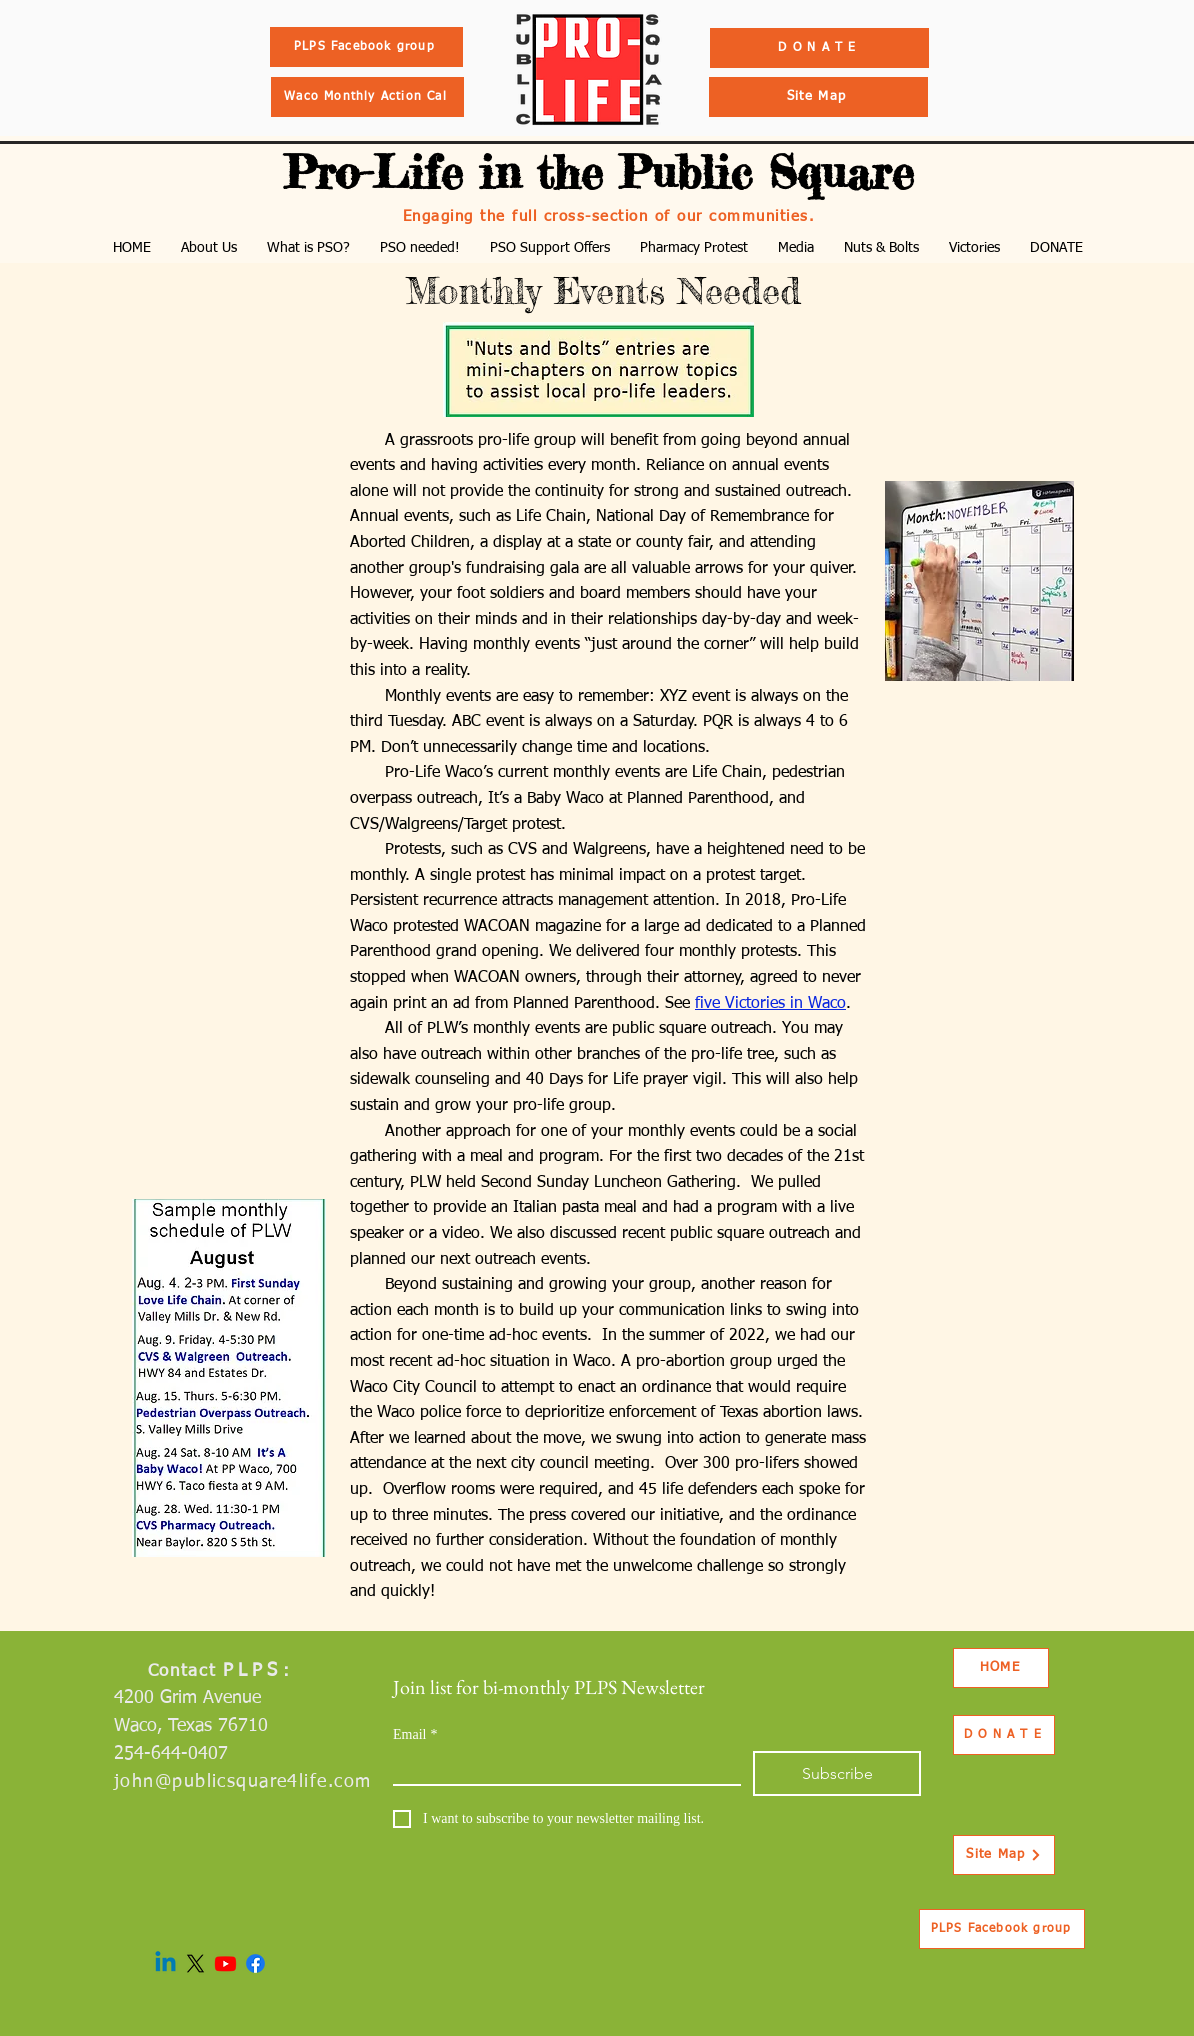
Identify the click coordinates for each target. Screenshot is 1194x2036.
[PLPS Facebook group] (366, 47)
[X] (195, 1963)
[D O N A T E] (819, 48)
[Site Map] (818, 97)
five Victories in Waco (770, 1004)
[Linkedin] (165, 1963)
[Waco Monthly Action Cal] (367, 97)
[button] (209, 248)
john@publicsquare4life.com (242, 1782)
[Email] (561, 1767)
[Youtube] (225, 1963)
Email (415, 1734)
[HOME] (1001, 1668)
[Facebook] (255, 1963)
